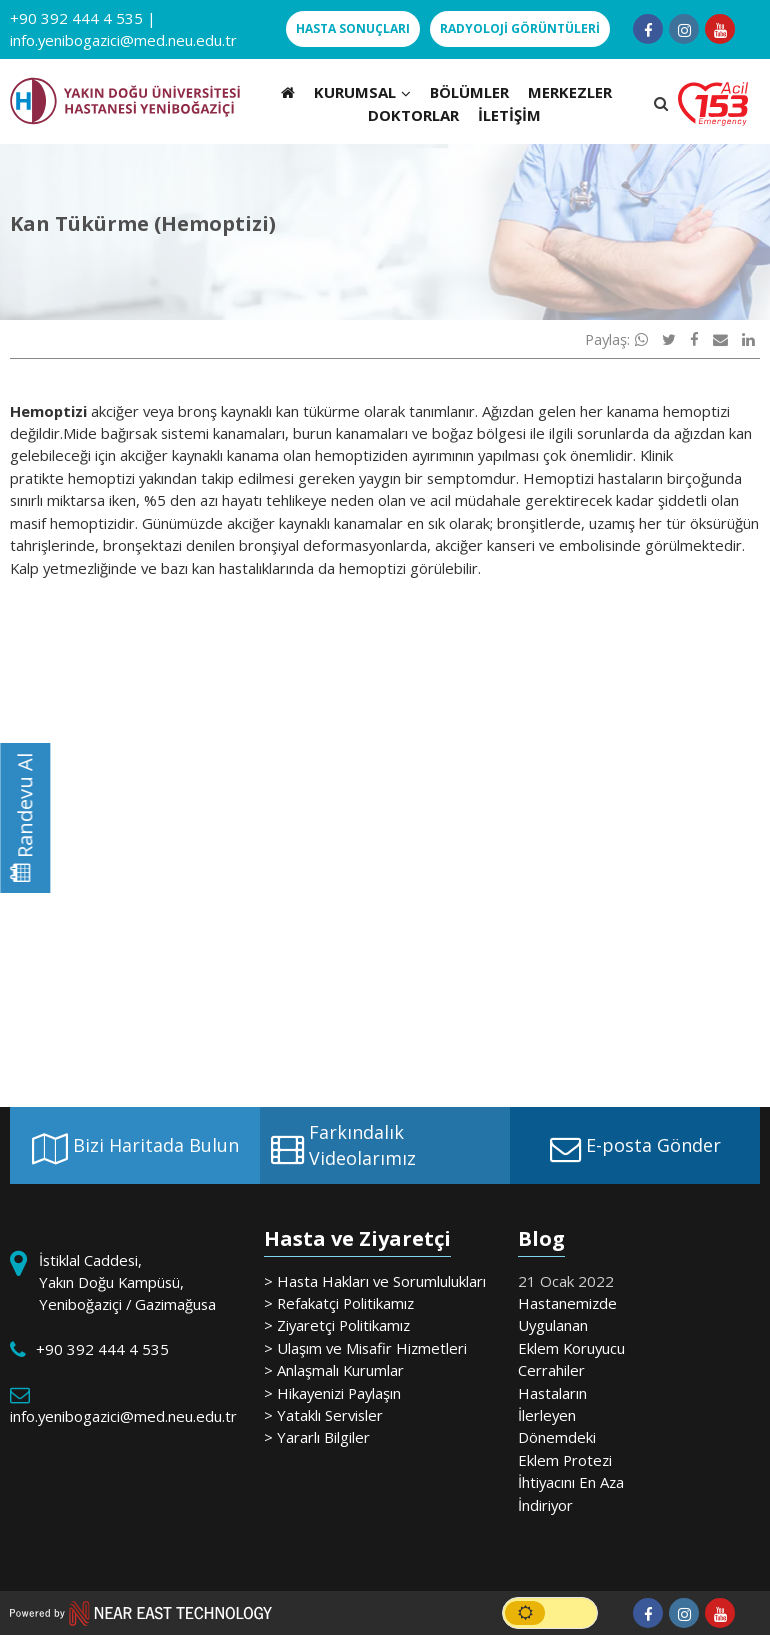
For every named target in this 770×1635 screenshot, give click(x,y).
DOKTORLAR (413, 115)
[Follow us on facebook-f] (648, 29)
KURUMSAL (362, 92)
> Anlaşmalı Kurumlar (334, 1370)
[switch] (550, 1613)
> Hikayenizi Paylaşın (332, 1393)
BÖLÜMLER (469, 92)
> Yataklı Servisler (323, 1415)
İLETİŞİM (509, 115)
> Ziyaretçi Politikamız (337, 1325)
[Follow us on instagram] (684, 29)
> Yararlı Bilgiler (317, 1437)
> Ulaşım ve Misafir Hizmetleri (365, 1348)
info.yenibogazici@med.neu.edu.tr (123, 40)
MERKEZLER (570, 92)
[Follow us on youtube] (720, 29)
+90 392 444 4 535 (76, 18)
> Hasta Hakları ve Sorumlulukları (375, 1281)
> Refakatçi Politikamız (339, 1303)
